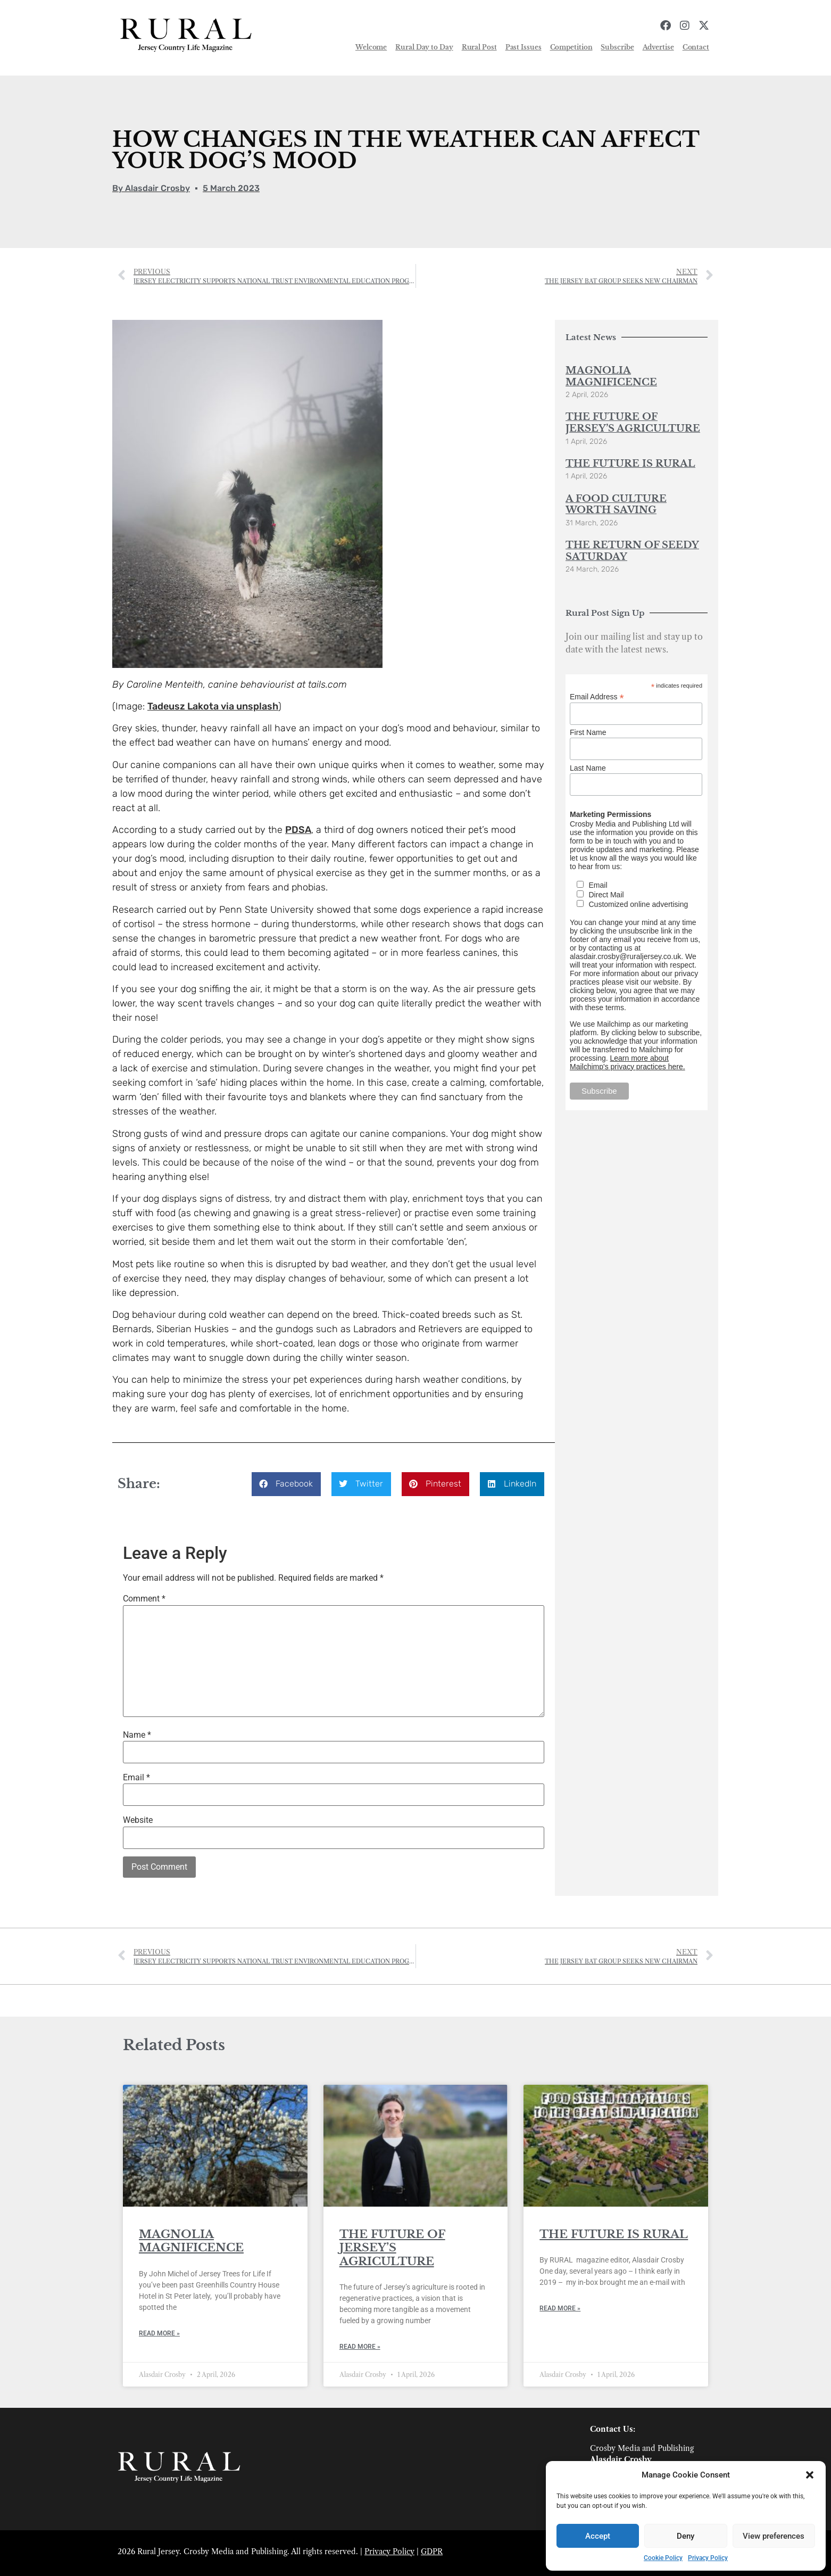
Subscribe (617, 47)
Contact (696, 47)
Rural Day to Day (424, 47)
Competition (571, 47)
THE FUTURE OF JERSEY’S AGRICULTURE (633, 422)
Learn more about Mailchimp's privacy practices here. (627, 1062)
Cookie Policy (663, 2558)
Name (137, 1735)
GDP (429, 2551)
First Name (588, 732)
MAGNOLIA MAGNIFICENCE (611, 376)
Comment (144, 1599)
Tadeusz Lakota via (191, 706)
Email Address (597, 696)
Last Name (588, 768)
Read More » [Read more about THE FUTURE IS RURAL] (559, 2308)
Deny (685, 2536)
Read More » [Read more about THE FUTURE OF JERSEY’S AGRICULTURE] (359, 2346)
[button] (809, 2475)
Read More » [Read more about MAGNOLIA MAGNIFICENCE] (159, 2333)
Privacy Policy (708, 2558)
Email (136, 1777)
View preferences (773, 2536)
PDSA (298, 830)
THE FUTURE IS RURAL (630, 463)
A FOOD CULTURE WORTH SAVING (616, 504)
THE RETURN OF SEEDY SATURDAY (632, 551)
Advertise (658, 47)
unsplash (257, 706)
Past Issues (523, 47)
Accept (597, 2536)
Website (138, 1820)
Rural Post (479, 47)
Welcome (371, 47)
